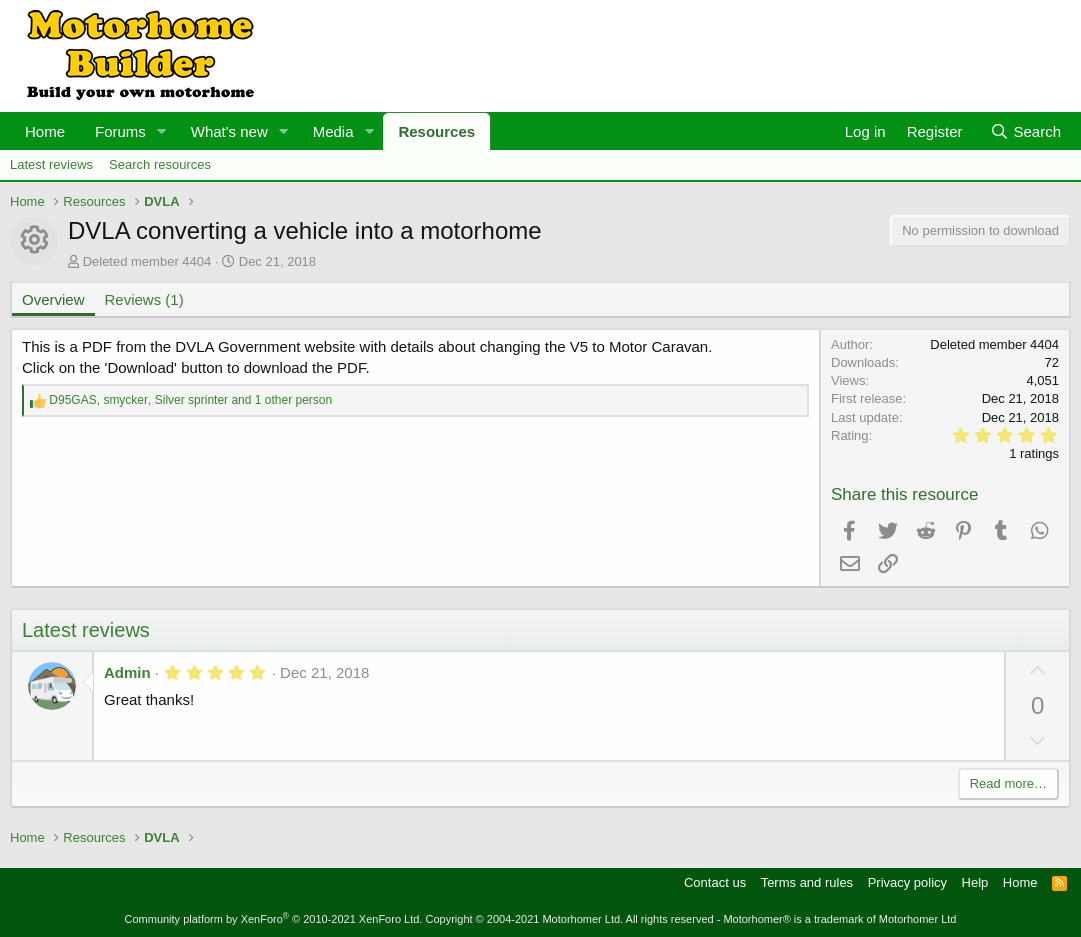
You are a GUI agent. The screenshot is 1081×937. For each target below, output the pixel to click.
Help (975, 882)
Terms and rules (807, 882)
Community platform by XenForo (274, 919)
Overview (53, 299)
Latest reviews (51, 164)
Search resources (160, 164)
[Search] (1025, 131)
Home (45, 131)
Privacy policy (907, 882)
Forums (120, 131)
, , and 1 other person (190, 400)
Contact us (715, 882)
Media (333, 131)
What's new (229, 131)
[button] (162, 131)
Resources (436, 131)
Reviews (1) (144, 299)
